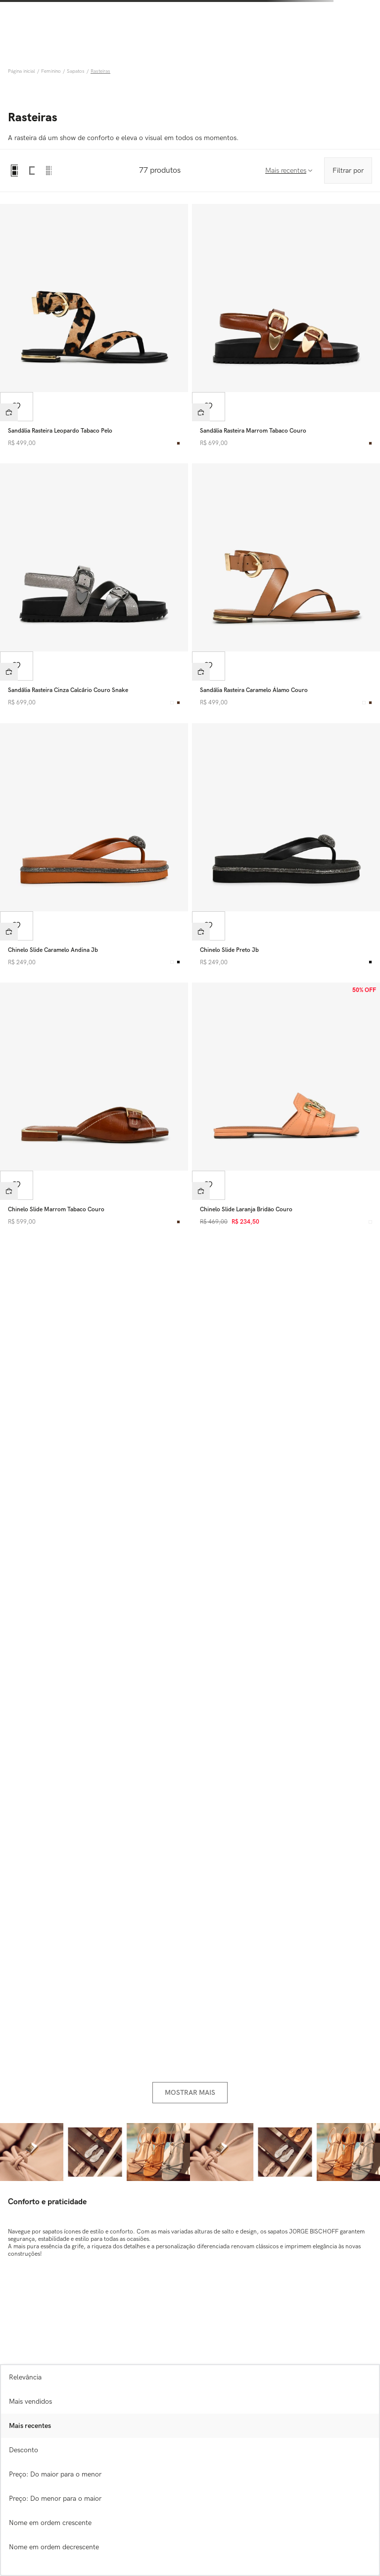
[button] (9, 412)
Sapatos (76, 71)
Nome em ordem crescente (50, 2523)
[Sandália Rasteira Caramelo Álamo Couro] (286, 587)
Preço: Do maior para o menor (55, 2474)
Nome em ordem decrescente (54, 2547)
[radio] (14, 170)
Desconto (23, 2450)
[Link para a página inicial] (22, 71)
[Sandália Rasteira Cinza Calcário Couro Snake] (94, 587)
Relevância (25, 2377)
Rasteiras (100, 71)
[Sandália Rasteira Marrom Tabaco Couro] (286, 327)
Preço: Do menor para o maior (55, 2498)
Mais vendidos (30, 2401)
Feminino (51, 71)
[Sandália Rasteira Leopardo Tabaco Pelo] (94, 327)
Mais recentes (30, 2426)
